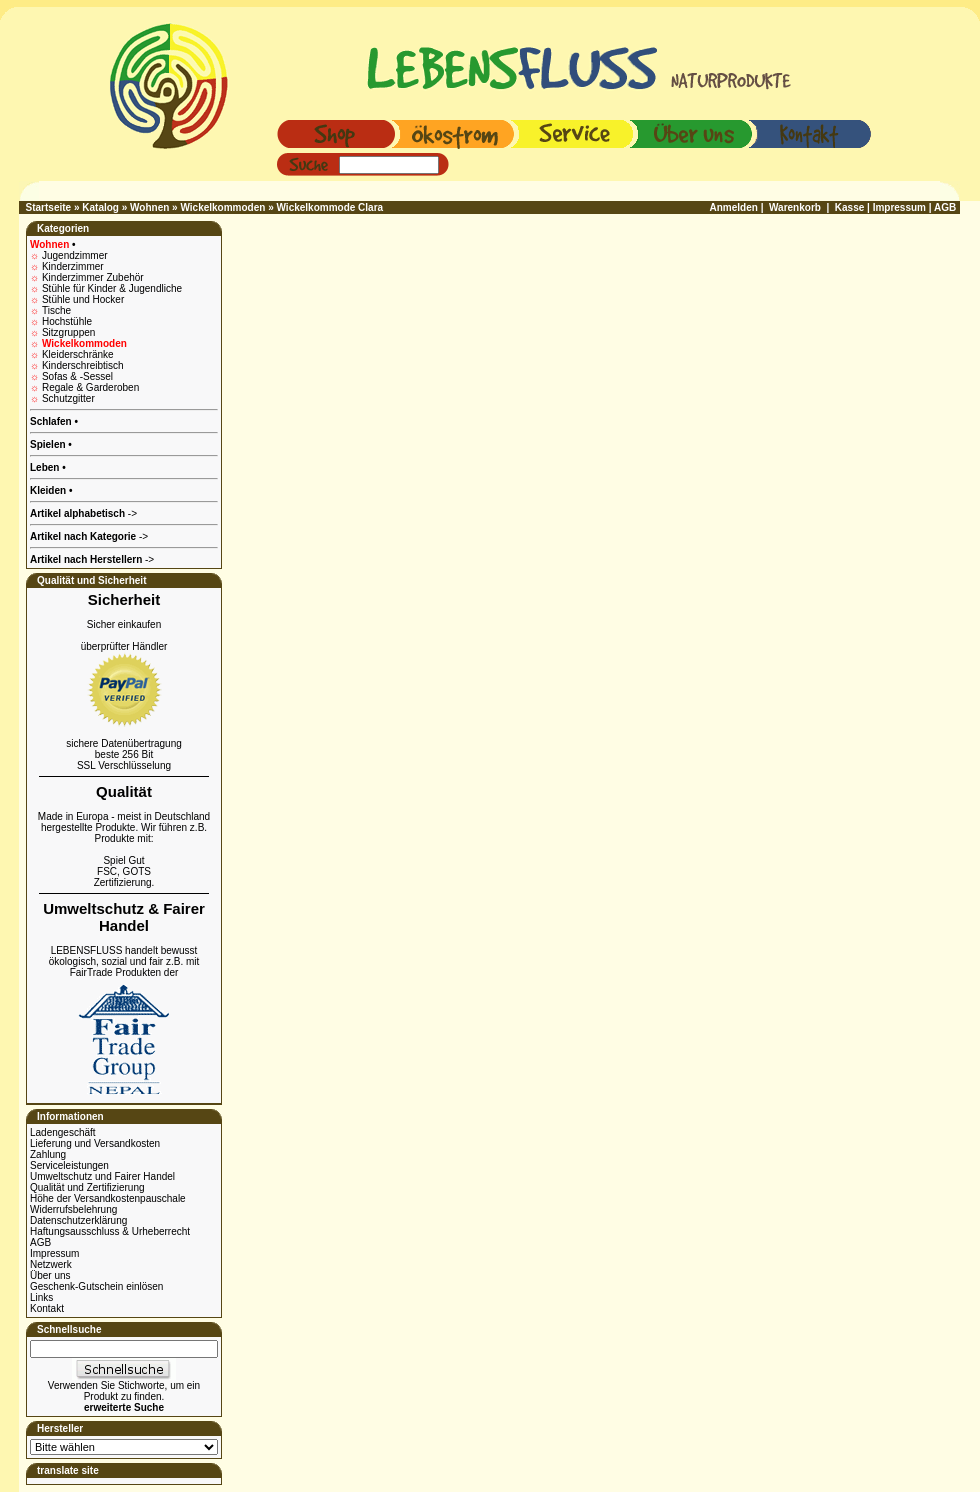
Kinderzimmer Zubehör (93, 277)
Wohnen (149, 207)
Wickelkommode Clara (330, 207)
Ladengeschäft (63, 1132)
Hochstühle (67, 321)
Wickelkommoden (222, 207)
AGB (40, 1242)
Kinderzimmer (73, 266)
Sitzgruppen (68, 332)
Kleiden (49, 490)
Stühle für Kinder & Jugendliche (112, 288)
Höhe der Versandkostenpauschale (108, 1198)
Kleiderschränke (78, 354)
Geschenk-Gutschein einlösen (96, 1286)
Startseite (49, 207)
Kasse (849, 207)
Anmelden (734, 207)
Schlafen (52, 421)
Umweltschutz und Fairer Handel (102, 1176)
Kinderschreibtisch (83, 365)
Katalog (100, 207)
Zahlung (48, 1154)
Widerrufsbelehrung (73, 1209)
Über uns (50, 1275)
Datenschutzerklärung (78, 1220)
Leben (46, 467)
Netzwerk (51, 1264)
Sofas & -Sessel (77, 376)
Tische (56, 310)
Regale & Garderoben (90, 387)
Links (41, 1297)
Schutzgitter (68, 398)
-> (92, 559)
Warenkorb (795, 207)
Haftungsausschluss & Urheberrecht (110, 1231)
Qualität (124, 791)
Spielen (49, 444)
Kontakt (47, 1308)
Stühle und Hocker (83, 299)
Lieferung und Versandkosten (95, 1143)
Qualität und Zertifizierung (87, 1187)
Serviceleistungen (69, 1165)
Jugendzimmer (75, 255)
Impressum (54, 1253)
